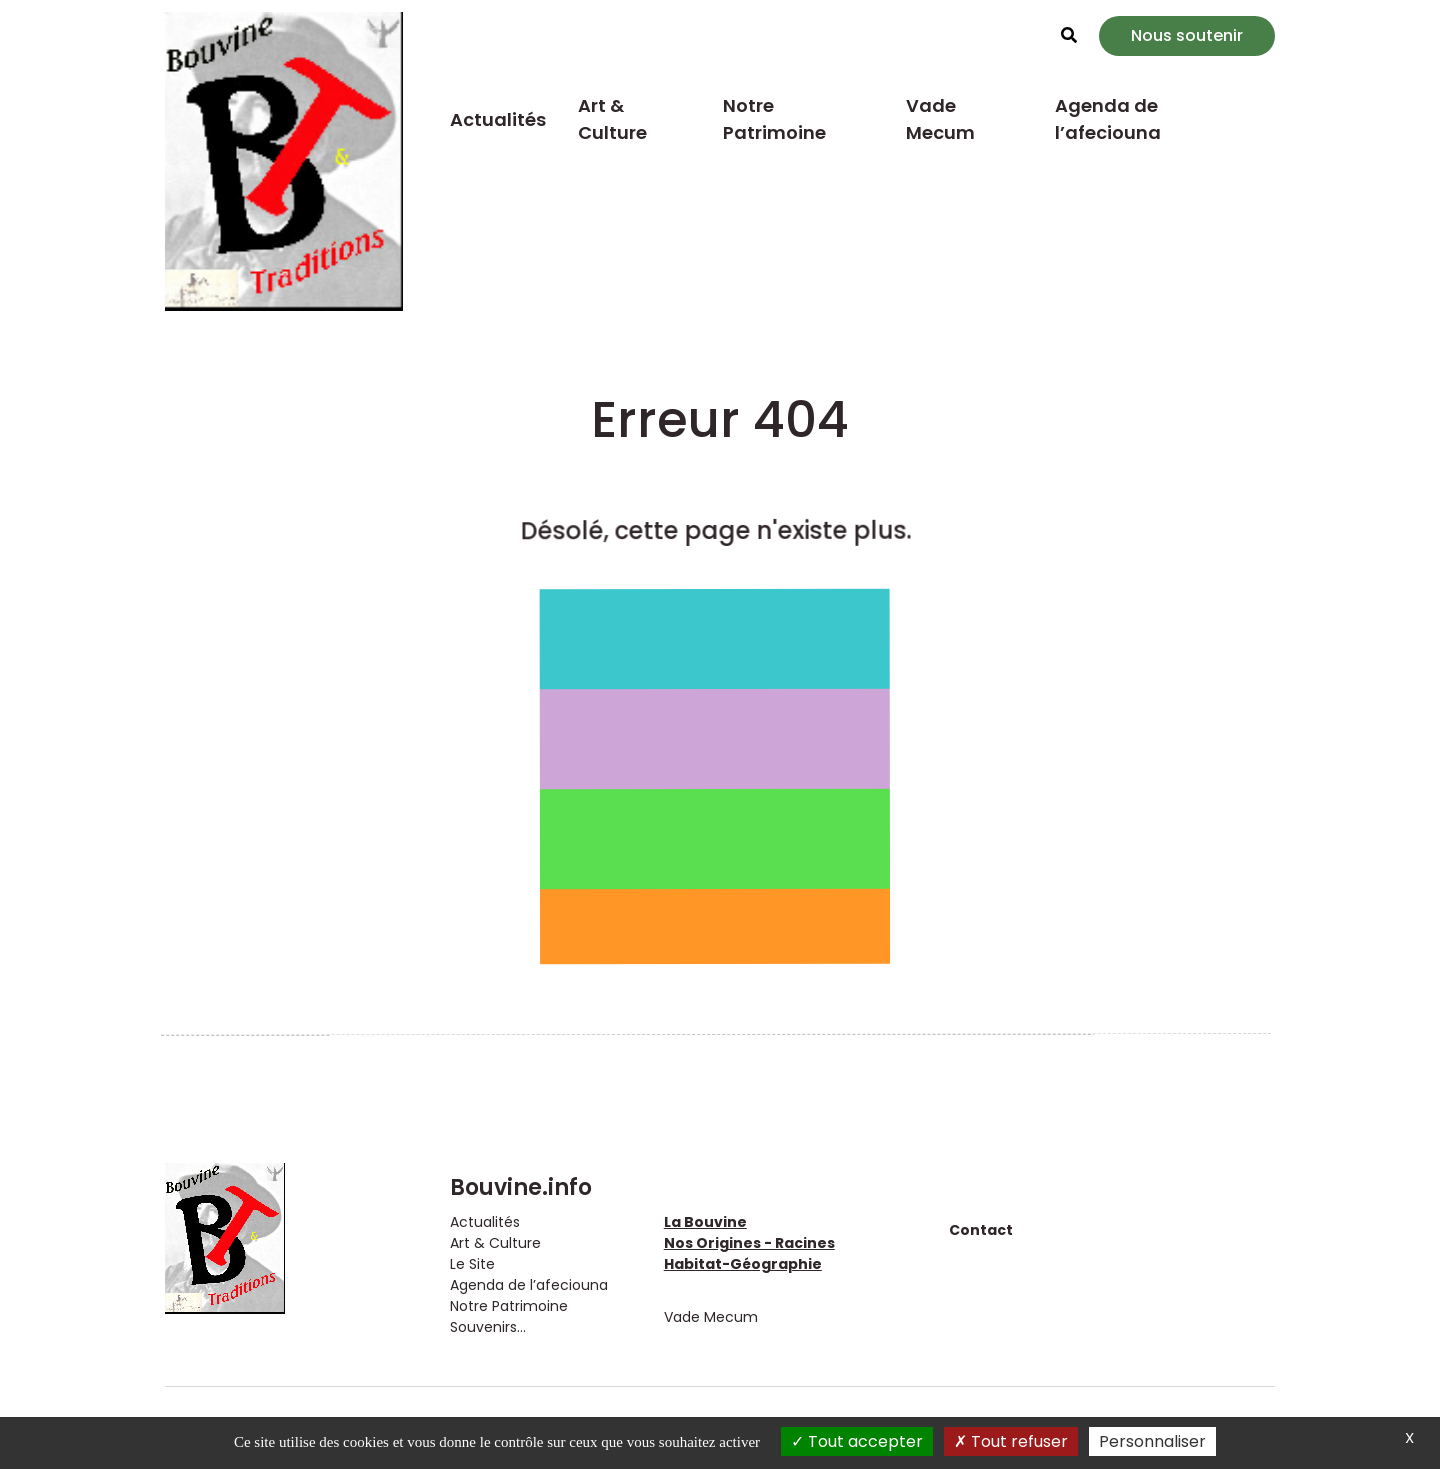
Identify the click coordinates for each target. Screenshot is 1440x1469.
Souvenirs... (488, 1327)
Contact (981, 1230)
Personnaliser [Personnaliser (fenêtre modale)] (1152, 1441)
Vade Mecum (940, 119)
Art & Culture (612, 119)
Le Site (472, 1264)
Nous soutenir (1187, 35)
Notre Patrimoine (774, 119)
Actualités (498, 119)
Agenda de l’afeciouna (1108, 119)
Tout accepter (857, 1441)
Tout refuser (1011, 1441)
